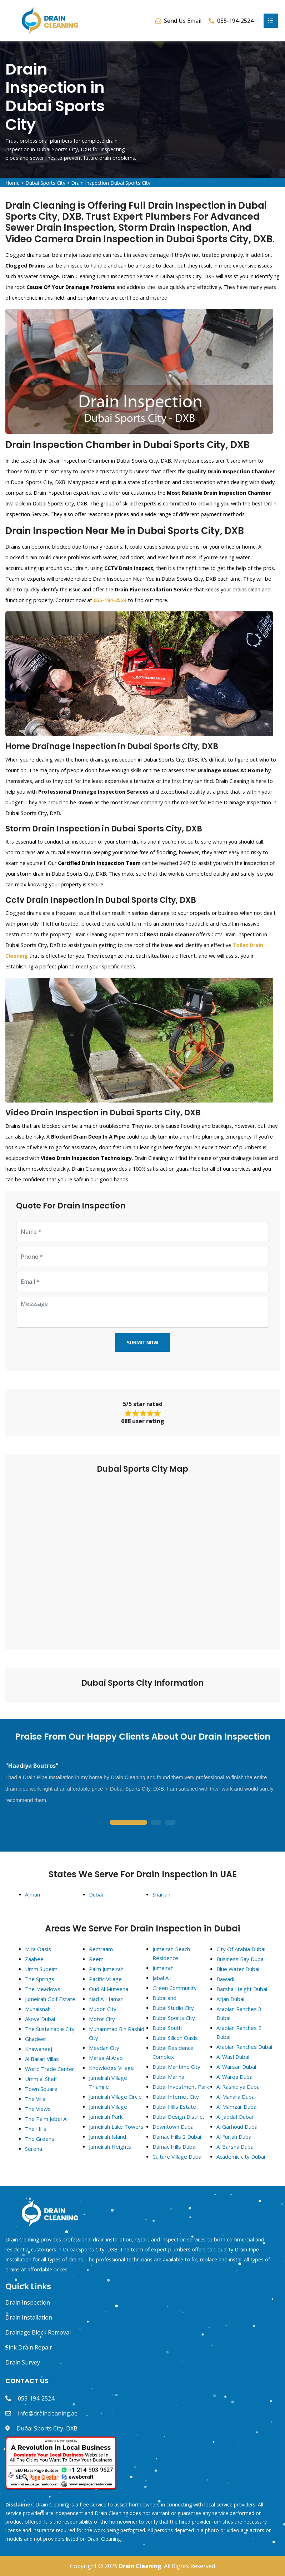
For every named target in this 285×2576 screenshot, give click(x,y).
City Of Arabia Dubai (240, 1949)
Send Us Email (182, 21)
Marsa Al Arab (106, 2057)
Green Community (174, 1987)
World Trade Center (49, 2068)
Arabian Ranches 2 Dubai (238, 2032)
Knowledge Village (111, 2067)
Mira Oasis (38, 1949)
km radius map (142, 1557)
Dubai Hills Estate (174, 2106)
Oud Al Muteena (108, 1988)
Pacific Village (105, 1978)
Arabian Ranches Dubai (244, 2046)
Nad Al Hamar (106, 1998)
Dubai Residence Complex (173, 2052)
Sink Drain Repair (28, 2347)
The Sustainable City (50, 2028)
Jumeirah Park (105, 2116)
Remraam (101, 1949)
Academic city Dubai (240, 2156)
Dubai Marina (168, 2076)
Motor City (102, 2018)
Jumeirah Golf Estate (50, 1998)
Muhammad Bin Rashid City (116, 2033)
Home (12, 182)
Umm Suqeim (41, 1968)
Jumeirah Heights (110, 2146)
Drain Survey (22, 2362)
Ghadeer (35, 2038)
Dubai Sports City (45, 182)
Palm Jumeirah (106, 1968)
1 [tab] (128, 1823)
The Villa (35, 2098)
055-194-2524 (36, 2398)
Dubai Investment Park (180, 2086)
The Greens (39, 2138)
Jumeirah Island (107, 2136)
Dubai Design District (178, 2116)
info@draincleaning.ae (48, 2413)
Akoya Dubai (40, 2018)
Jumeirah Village (108, 2106)
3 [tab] (170, 1823)
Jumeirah (163, 1967)
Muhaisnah (38, 2008)
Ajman (32, 1894)
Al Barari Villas (42, 2058)
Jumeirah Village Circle (115, 2096)
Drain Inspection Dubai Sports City (110, 182)
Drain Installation (28, 2317)
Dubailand (164, 1997)
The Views (38, 2108)
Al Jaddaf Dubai (234, 2116)
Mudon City (102, 2008)
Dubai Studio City (173, 2007)
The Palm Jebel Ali (47, 2118)
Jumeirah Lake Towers (116, 2126)
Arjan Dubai (230, 1998)
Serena (33, 2148)
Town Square (41, 2088)
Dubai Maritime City (176, 2066)
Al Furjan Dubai (234, 2136)
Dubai (96, 1894)
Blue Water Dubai (237, 1968)
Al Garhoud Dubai (237, 2126)
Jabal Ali (161, 1977)
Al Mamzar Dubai (237, 2106)
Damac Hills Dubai (174, 2146)
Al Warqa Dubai (235, 2076)
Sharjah (161, 1894)
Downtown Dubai (173, 2126)
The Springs (39, 1978)
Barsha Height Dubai (241, 1988)
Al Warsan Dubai (236, 2066)
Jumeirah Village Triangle (108, 2082)
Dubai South (167, 2027)
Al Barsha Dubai (235, 2146)
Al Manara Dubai (236, 2096)
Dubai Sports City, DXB (47, 2428)
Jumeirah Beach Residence (171, 1953)
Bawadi (225, 1978)
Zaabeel (35, 1958)
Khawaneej (38, 2048)
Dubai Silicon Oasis (175, 2037)
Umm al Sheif (41, 2078)
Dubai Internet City (175, 2096)
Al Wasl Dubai (232, 2056)
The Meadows (42, 1988)
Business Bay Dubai (240, 1958)
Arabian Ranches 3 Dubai (238, 2013)
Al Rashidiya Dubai (238, 2086)
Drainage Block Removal (38, 2332)
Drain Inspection (27, 2302)
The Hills (35, 2128)
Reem (96, 1958)
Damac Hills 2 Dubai (176, 2136)
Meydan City (104, 2047)
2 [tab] (156, 1823)
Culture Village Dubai (177, 2156)
